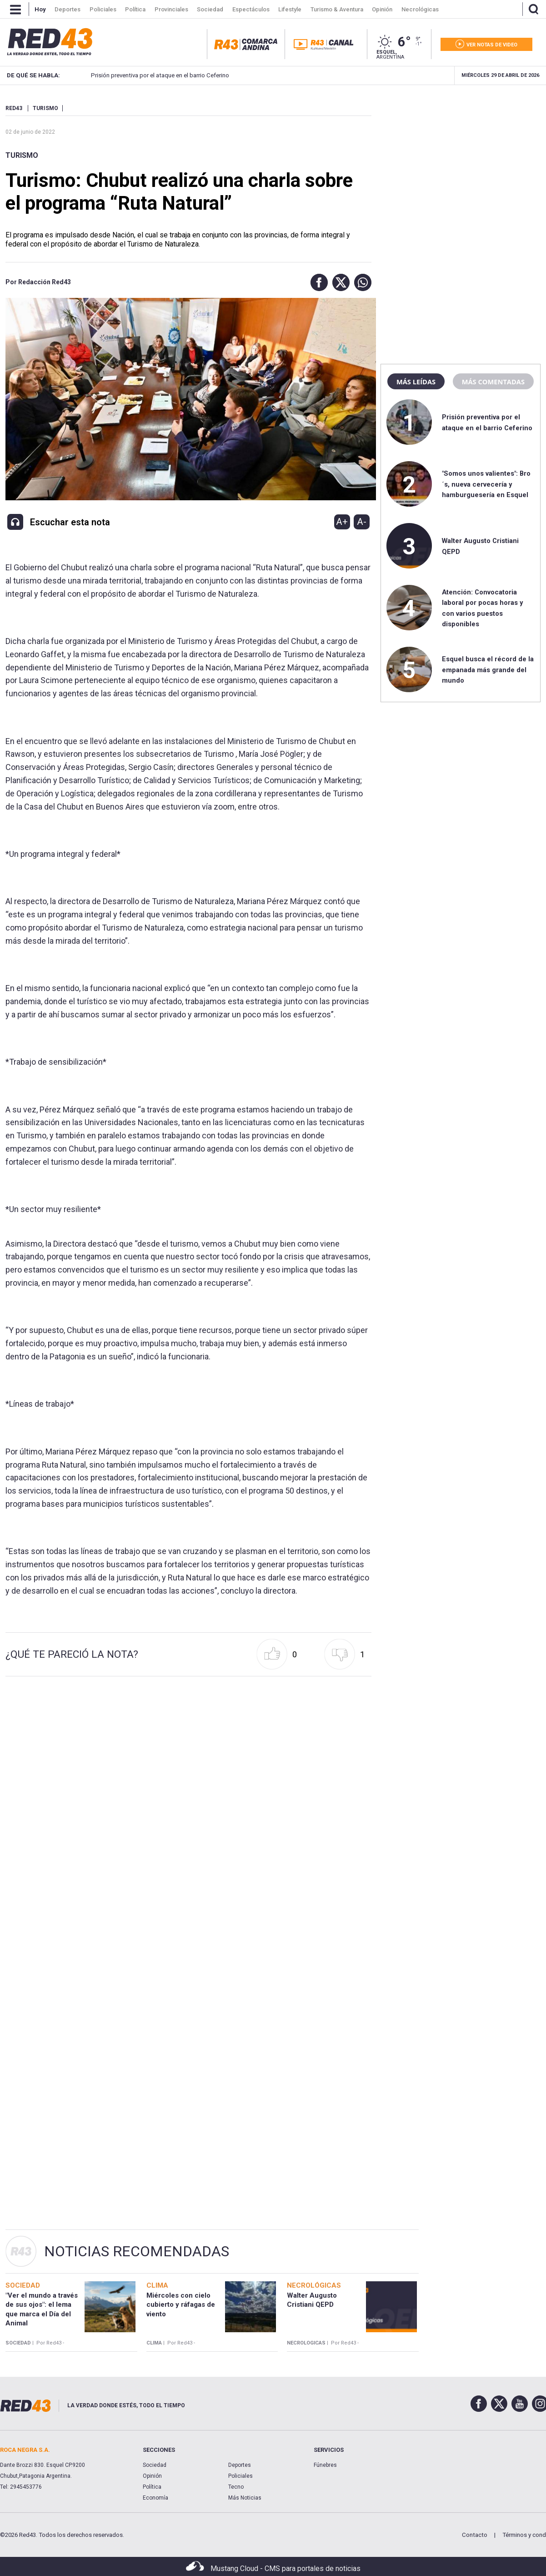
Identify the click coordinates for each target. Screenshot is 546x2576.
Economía (155, 2498)
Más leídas (416, 381)
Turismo (21, 155)
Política (152, 2487)
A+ (342, 521)
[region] (460, 161)
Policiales (240, 2476)
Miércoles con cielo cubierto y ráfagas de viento (180, 2304)
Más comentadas (493, 381)
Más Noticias (244, 2498)
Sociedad (154, 2465)
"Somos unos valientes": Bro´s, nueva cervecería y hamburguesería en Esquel (486, 484)
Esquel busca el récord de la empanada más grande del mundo (488, 669)
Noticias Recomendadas (136, 2251)
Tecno (236, 2487)
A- (361, 521)
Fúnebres (325, 2465)
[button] (317, 282)
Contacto (474, 2534)
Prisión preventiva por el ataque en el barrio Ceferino (147, 75)
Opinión (152, 2476)
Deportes (239, 2465)
